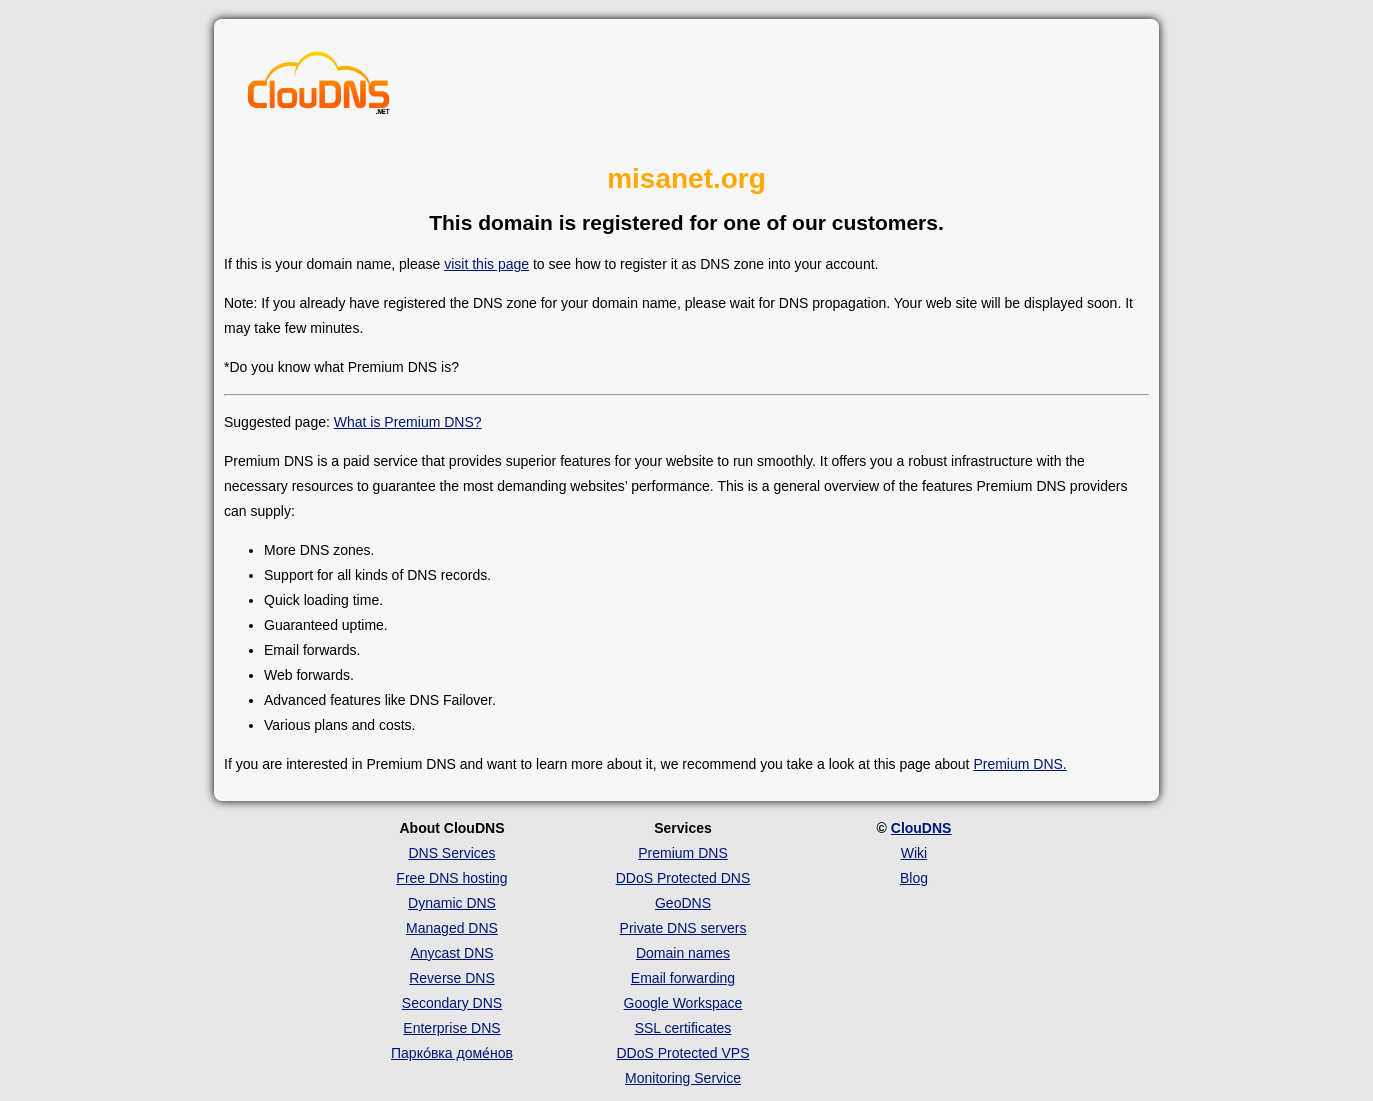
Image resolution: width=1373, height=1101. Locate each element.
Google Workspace (683, 1003)
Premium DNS (682, 853)
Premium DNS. (1019, 764)
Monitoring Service (683, 1078)
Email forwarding (683, 978)
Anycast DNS (451, 953)
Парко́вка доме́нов (452, 1053)
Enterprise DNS (451, 1028)
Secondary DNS (452, 1003)
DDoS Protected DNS (683, 878)
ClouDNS (921, 828)
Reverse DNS (452, 978)
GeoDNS (683, 903)
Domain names (683, 953)
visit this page (486, 264)
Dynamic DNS (452, 903)
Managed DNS (452, 928)
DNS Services (451, 853)
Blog (914, 878)
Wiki (914, 853)
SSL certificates (683, 1028)
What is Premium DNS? (408, 422)
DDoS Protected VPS (682, 1053)
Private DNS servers (683, 928)
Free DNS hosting (451, 878)
